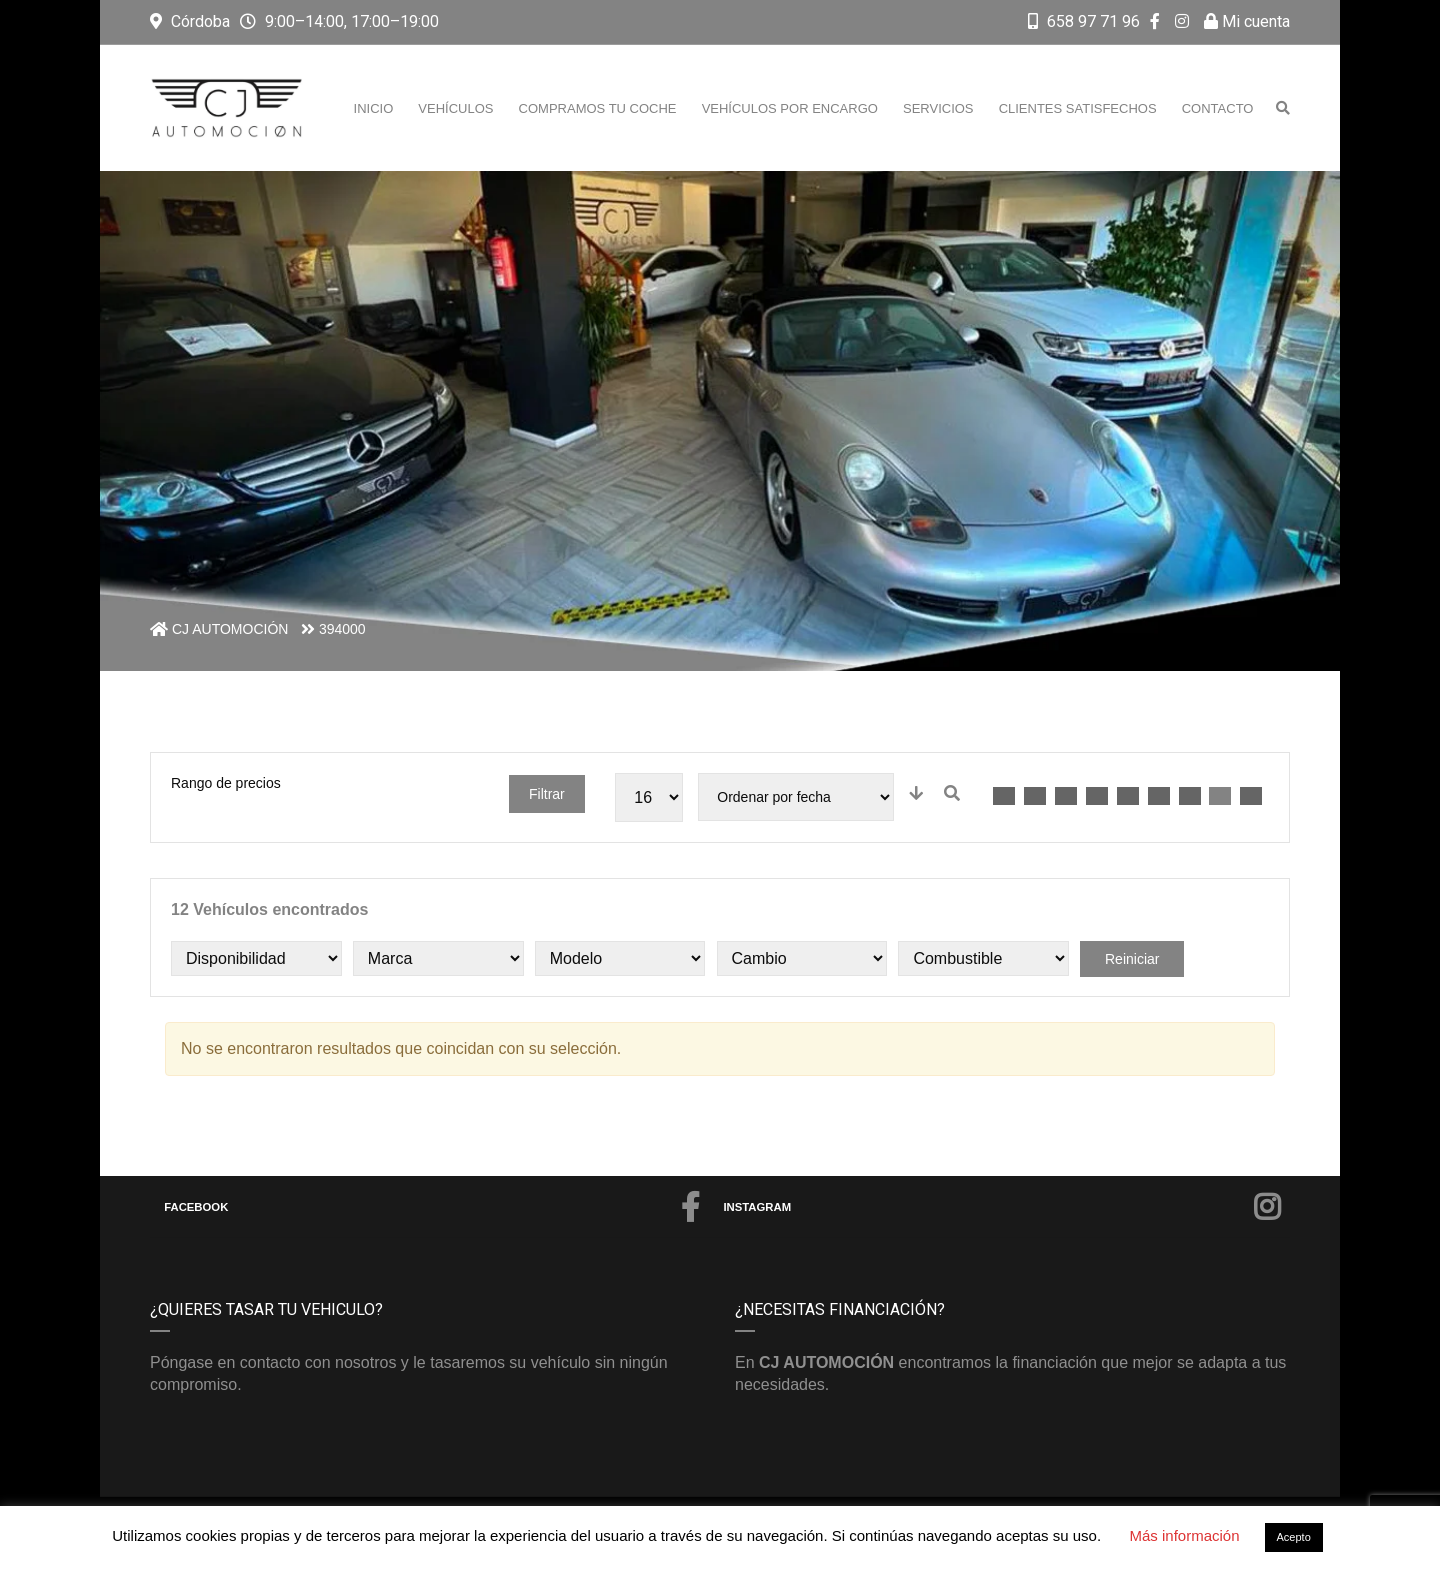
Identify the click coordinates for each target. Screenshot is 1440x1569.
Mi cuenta (1247, 21)
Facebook (432, 1207)
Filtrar (547, 794)
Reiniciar (1132, 959)
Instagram (1002, 1207)
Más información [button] (1184, 1535)
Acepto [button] (1294, 1537)
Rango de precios (226, 783)
